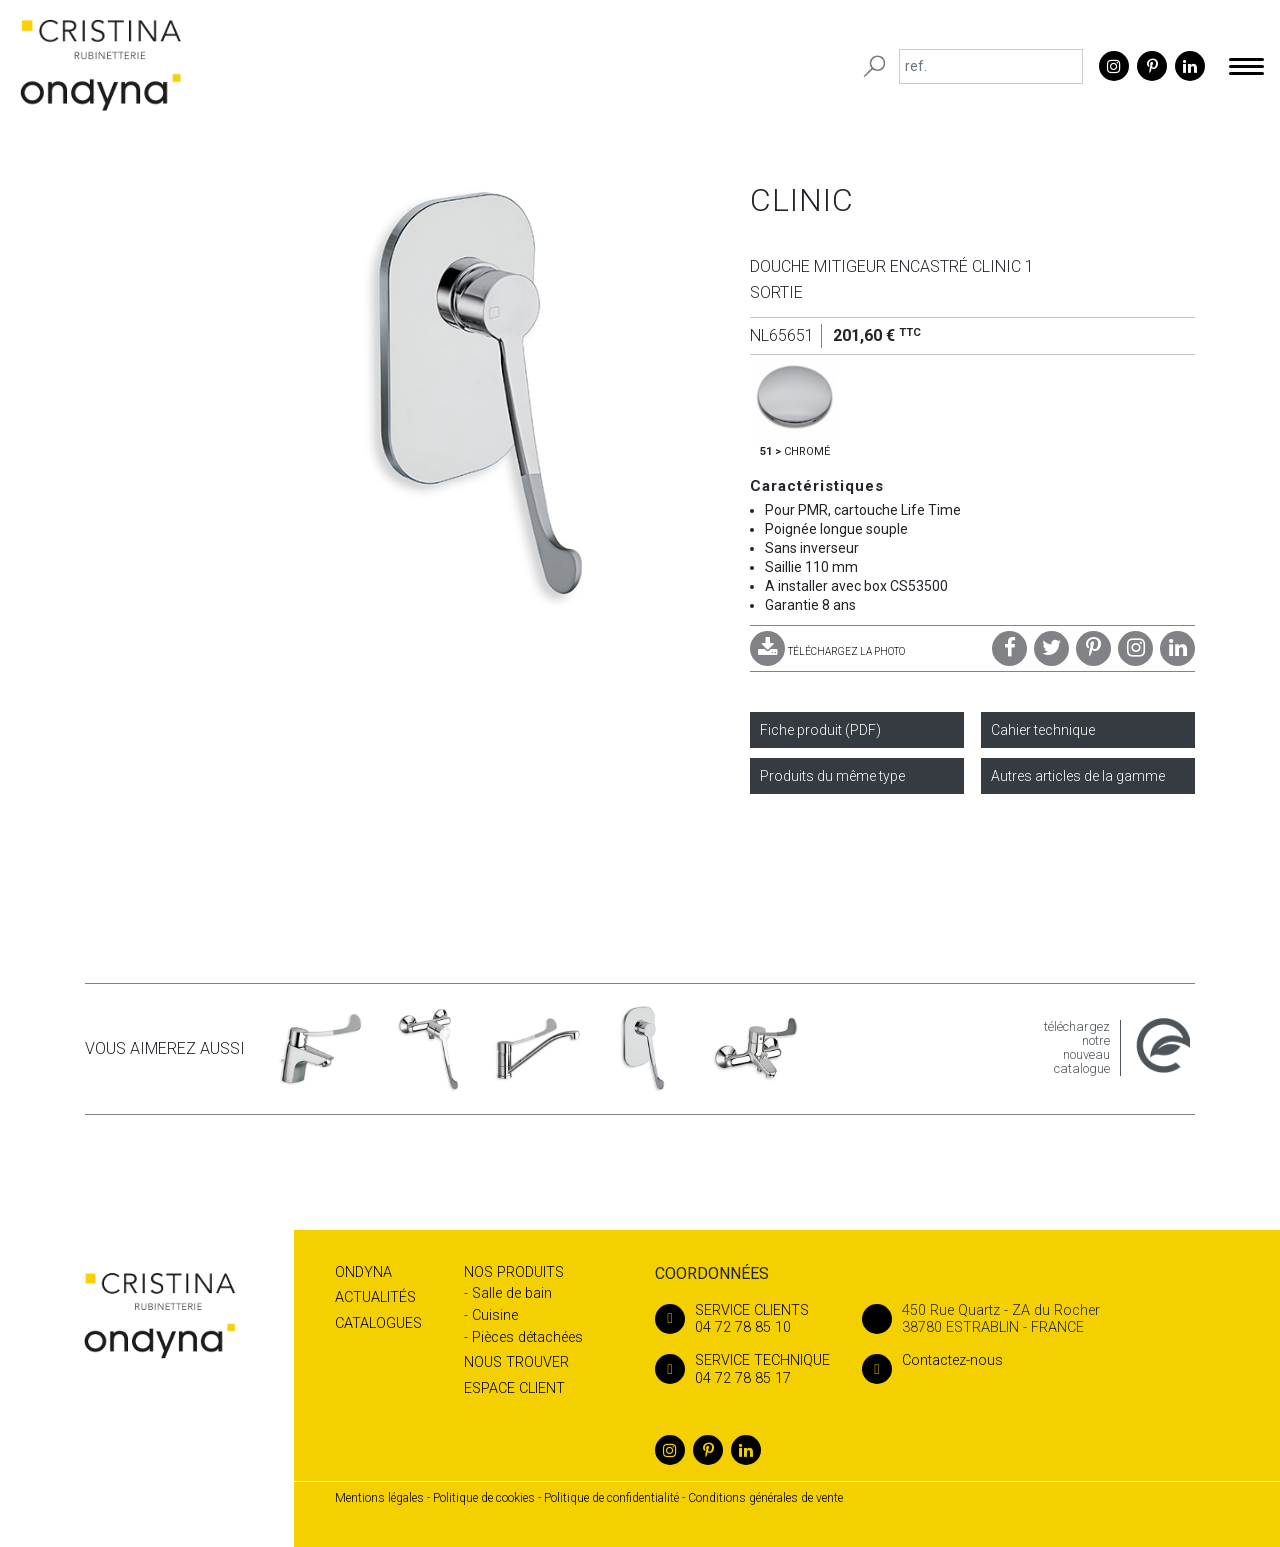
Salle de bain (512, 1293)
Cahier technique (1043, 730)
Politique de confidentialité (611, 1498)
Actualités (375, 1297)
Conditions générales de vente (765, 1498)
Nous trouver (516, 1362)
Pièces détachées (527, 1337)
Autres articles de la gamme (1078, 776)
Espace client (514, 1388)
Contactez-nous (932, 1360)
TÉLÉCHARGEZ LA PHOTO (827, 651)
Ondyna (363, 1272)
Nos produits (514, 1272)
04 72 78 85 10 (742, 1319)
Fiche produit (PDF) (820, 730)
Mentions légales (379, 1498)
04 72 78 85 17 (742, 1369)
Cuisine (495, 1315)
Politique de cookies (484, 1498)
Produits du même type (832, 776)
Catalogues (378, 1323)
